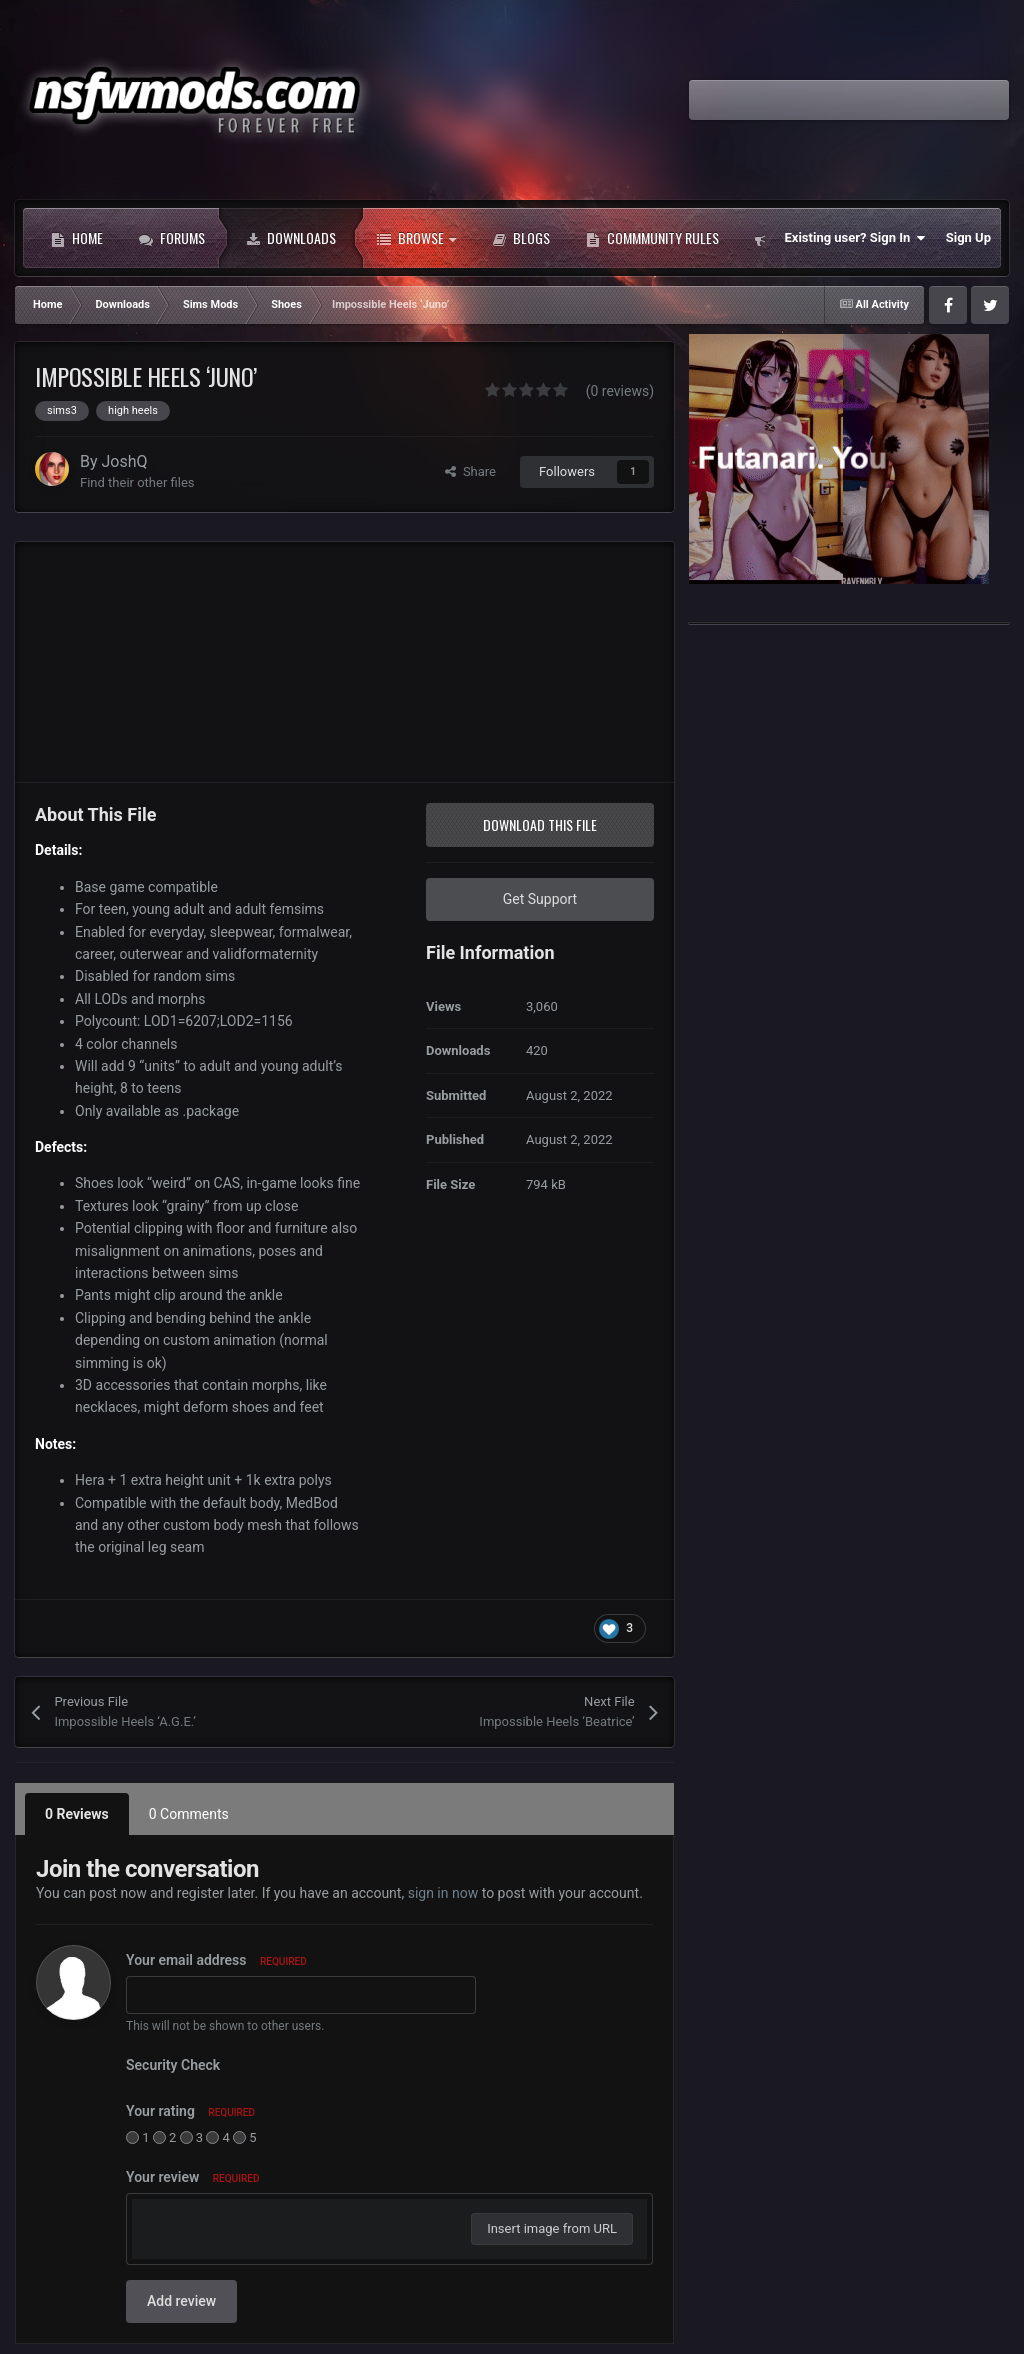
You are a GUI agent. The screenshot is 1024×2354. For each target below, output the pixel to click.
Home (77, 238)
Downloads (291, 238)
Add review (181, 2301)
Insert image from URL (552, 2228)
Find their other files (137, 482)
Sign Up (968, 237)
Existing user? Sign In (855, 238)
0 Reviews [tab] (77, 1814)
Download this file (540, 824)
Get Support (540, 899)
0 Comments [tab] (189, 1814)
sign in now (443, 1893)
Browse (416, 238)
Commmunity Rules (652, 238)
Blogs (521, 238)
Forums (172, 238)
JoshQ (125, 461)
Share (470, 471)
